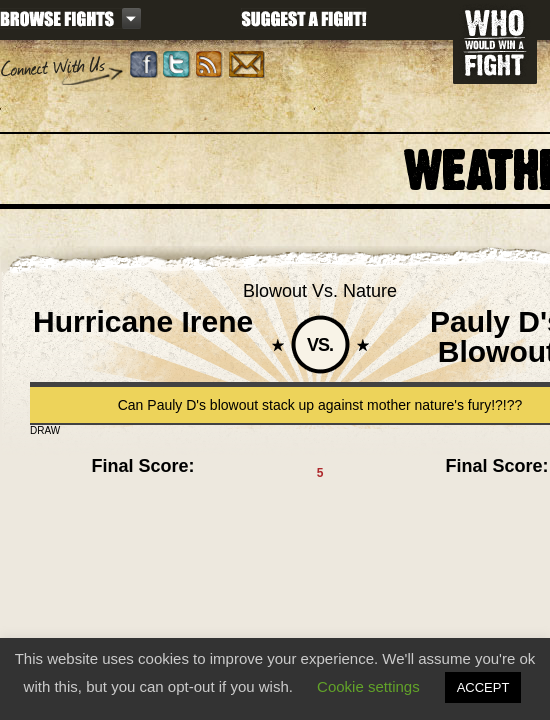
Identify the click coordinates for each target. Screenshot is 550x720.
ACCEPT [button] (483, 687)
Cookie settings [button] (368, 686)
